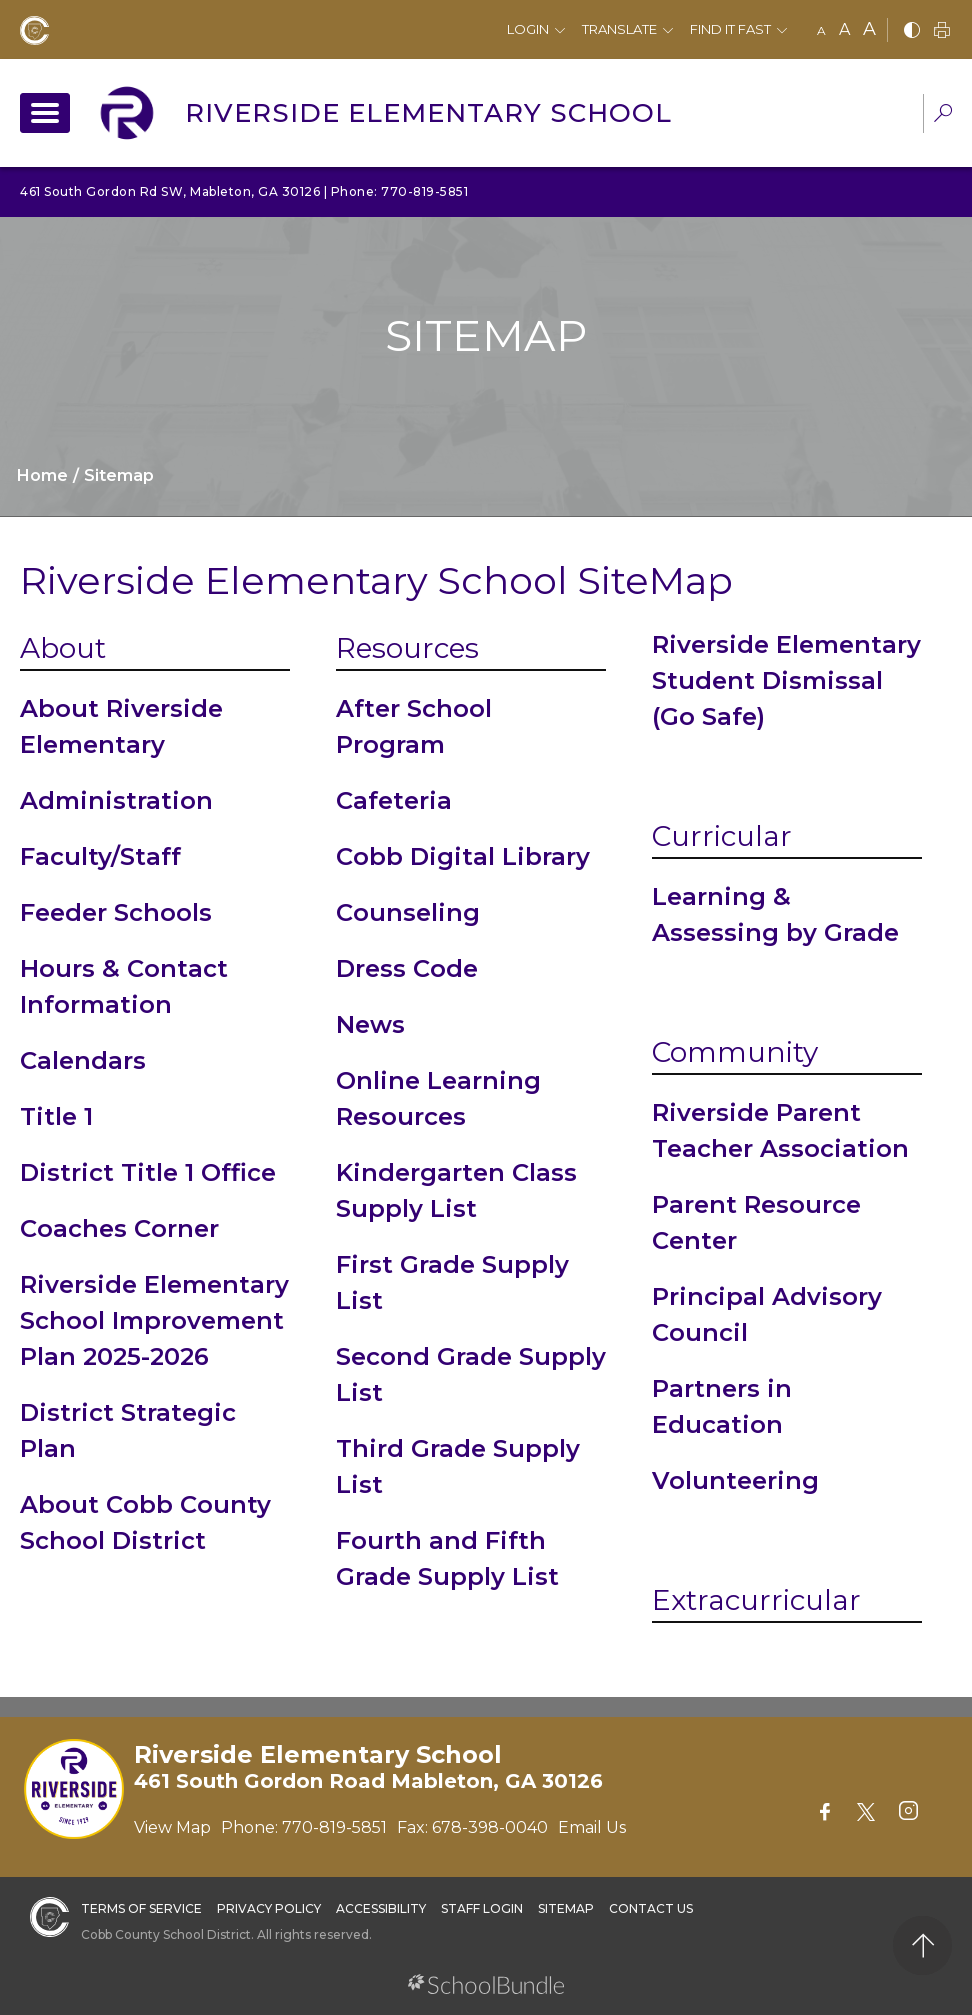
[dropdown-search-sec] (943, 115)
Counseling (408, 912)
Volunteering (735, 1480)
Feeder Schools (116, 912)
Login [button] (528, 29)
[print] (942, 31)
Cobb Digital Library (463, 856)
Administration (116, 800)
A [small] (821, 30)
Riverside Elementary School (428, 113)
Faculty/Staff (100, 856)
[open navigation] (45, 113)
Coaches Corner (119, 1228)
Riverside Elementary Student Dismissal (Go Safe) (786, 680)
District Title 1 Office (148, 1172)
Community (735, 1052)
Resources (407, 648)
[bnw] (912, 31)
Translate (619, 29)
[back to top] (922, 1945)
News (370, 1024)
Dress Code (407, 968)
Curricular (722, 836)
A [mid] (844, 29)
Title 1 (56, 1116)
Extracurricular (756, 1600)
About (63, 648)
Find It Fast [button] (730, 29)
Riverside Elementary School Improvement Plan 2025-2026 (154, 1320)
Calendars (83, 1060)
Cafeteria (394, 800)
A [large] (869, 29)
